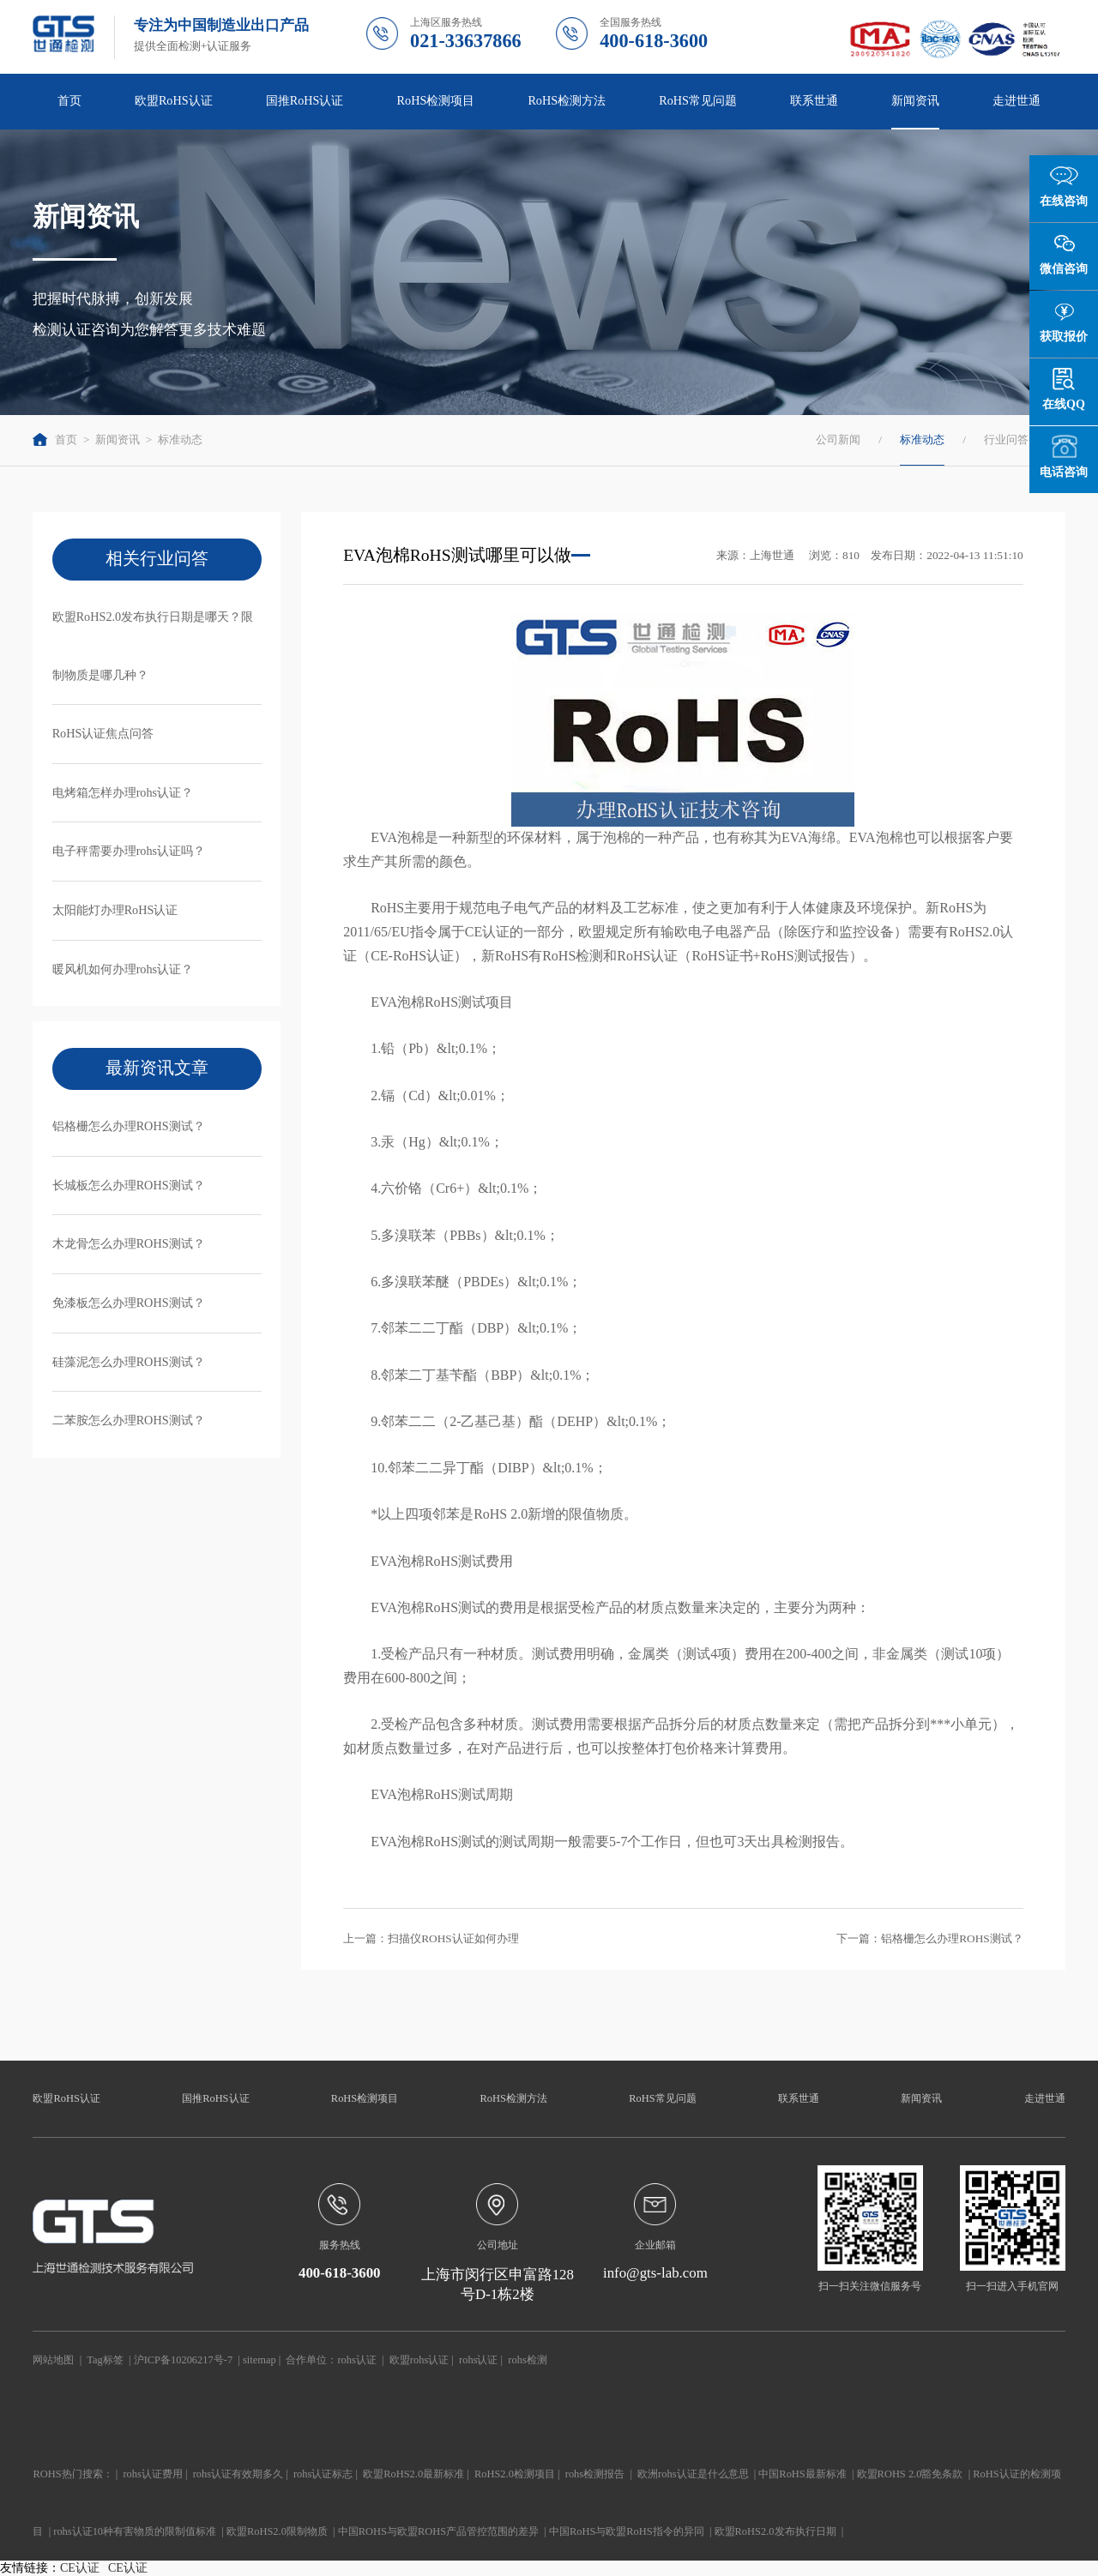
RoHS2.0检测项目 (514, 2474)
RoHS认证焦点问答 (103, 733)
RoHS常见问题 (698, 100)
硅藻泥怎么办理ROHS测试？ (128, 1362)
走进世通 (1016, 100)
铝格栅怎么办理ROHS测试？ (128, 1126)
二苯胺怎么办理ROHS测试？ (128, 1420)
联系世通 (814, 100)
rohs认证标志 (323, 2474)
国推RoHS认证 (305, 100)
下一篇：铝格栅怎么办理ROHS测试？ (929, 1938)
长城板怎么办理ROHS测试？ (128, 1185)
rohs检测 (527, 2360)
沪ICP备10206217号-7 (183, 2360)
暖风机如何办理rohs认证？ (123, 969)
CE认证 (80, 2567)
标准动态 (180, 439)
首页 (69, 100)
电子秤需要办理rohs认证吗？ (129, 851)
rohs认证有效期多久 (238, 2474)
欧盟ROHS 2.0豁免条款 (910, 2474)
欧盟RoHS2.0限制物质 (277, 2531)
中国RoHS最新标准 (802, 2474)
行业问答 (1006, 439)
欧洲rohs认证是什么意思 (692, 2474)
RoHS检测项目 (436, 100)
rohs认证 (356, 2360)
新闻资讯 (915, 100)
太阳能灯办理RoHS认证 (115, 910)
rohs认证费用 (152, 2474)
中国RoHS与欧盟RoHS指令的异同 (626, 2531)
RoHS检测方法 (567, 100)
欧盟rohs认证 (419, 2360)
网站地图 (53, 2360)
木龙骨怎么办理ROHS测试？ (128, 1243)
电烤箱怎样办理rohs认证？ (123, 792)
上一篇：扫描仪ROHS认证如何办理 (431, 1938)
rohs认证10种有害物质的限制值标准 (134, 2531)
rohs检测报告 (594, 2474)
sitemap (259, 2360)
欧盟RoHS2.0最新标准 (413, 2474)
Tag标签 (105, 2360)
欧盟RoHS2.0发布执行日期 (775, 2531)
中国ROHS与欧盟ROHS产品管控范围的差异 (438, 2531)
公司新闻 (838, 439)
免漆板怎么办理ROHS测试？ (128, 1302)
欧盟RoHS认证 (174, 100)
